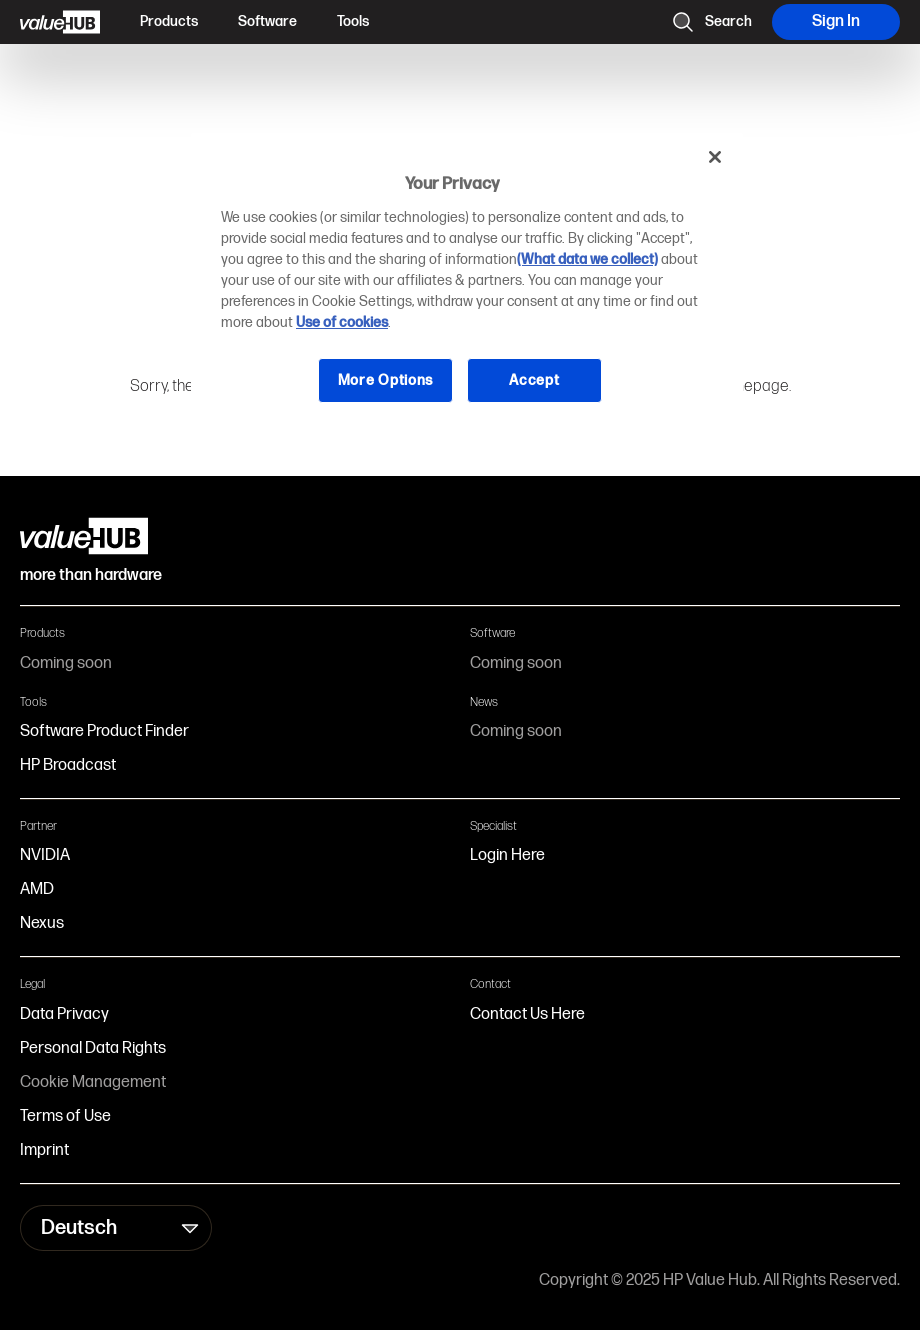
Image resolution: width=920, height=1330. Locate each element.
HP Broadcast (68, 765)
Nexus (42, 923)
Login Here (507, 855)
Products (169, 21)
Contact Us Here (527, 1014)
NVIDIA (45, 855)
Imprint (44, 1150)
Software (267, 21)
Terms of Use (65, 1116)
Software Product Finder (104, 731)
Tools (353, 21)
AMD (37, 889)
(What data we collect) (587, 259)
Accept (534, 380)
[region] (467, 283)
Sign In (836, 21)
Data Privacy (64, 1014)
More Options (385, 380)
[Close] (715, 157)
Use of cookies (342, 322)
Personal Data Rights (93, 1048)
